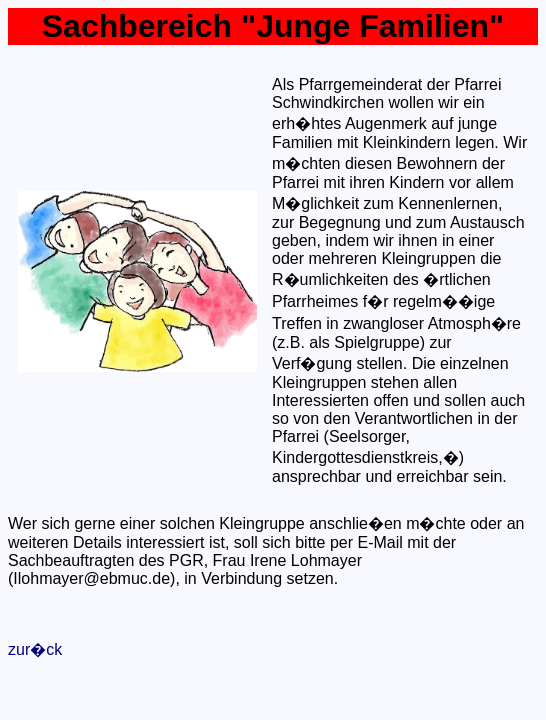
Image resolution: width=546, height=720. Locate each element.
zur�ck (35, 649)
